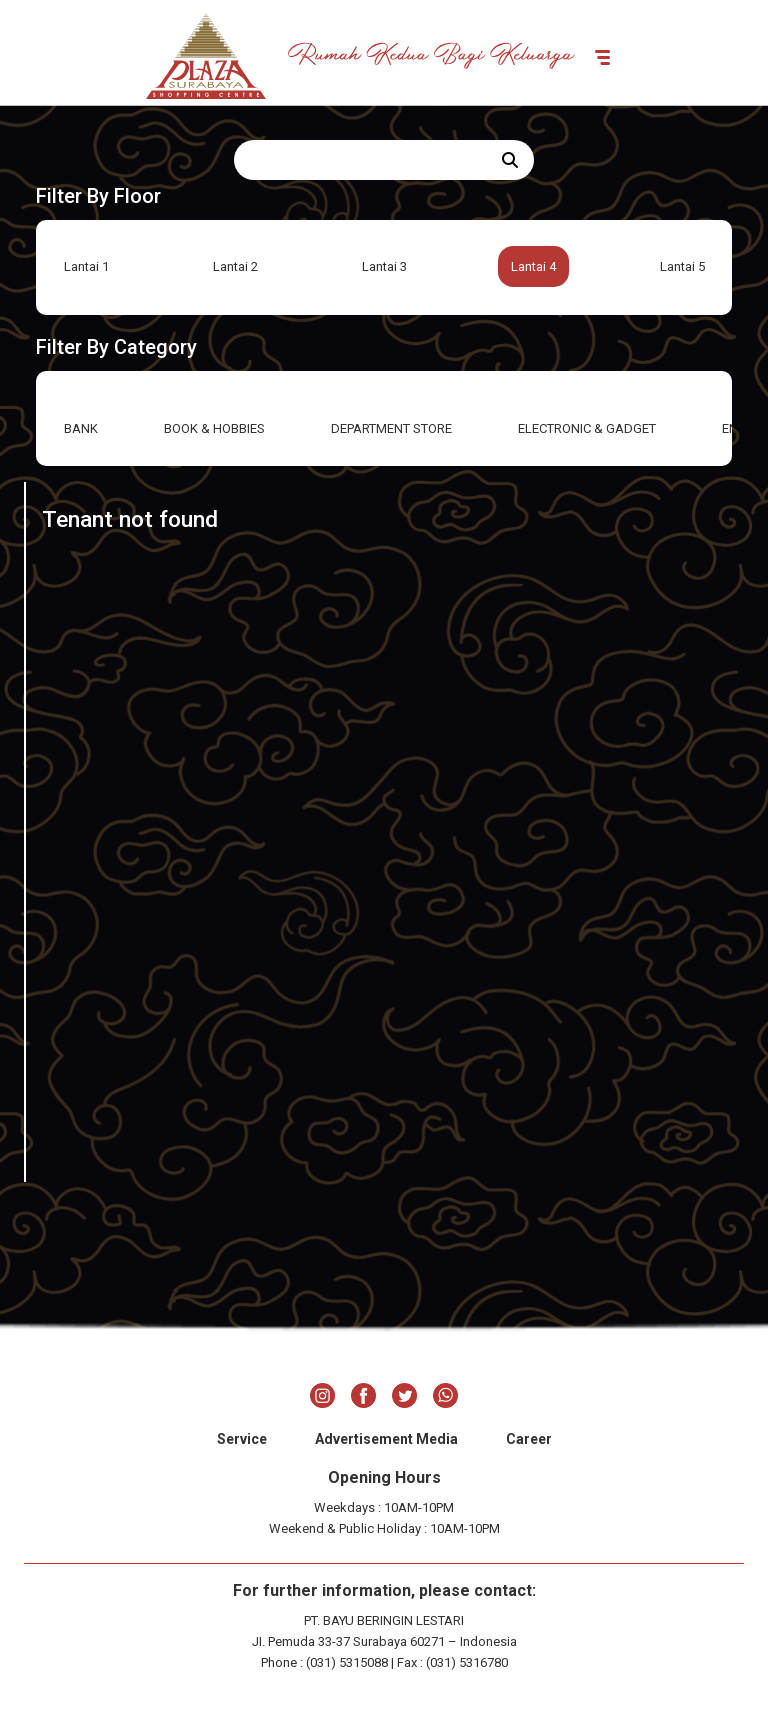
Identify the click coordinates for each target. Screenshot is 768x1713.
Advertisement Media (386, 1439)
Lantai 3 (384, 266)
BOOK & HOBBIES (214, 428)
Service (242, 1439)
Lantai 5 (682, 266)
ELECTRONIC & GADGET (587, 428)
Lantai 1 (86, 266)
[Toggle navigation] (602, 56)
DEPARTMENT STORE (391, 428)
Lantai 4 (533, 266)
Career (529, 1439)
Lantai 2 (235, 266)
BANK (81, 428)
